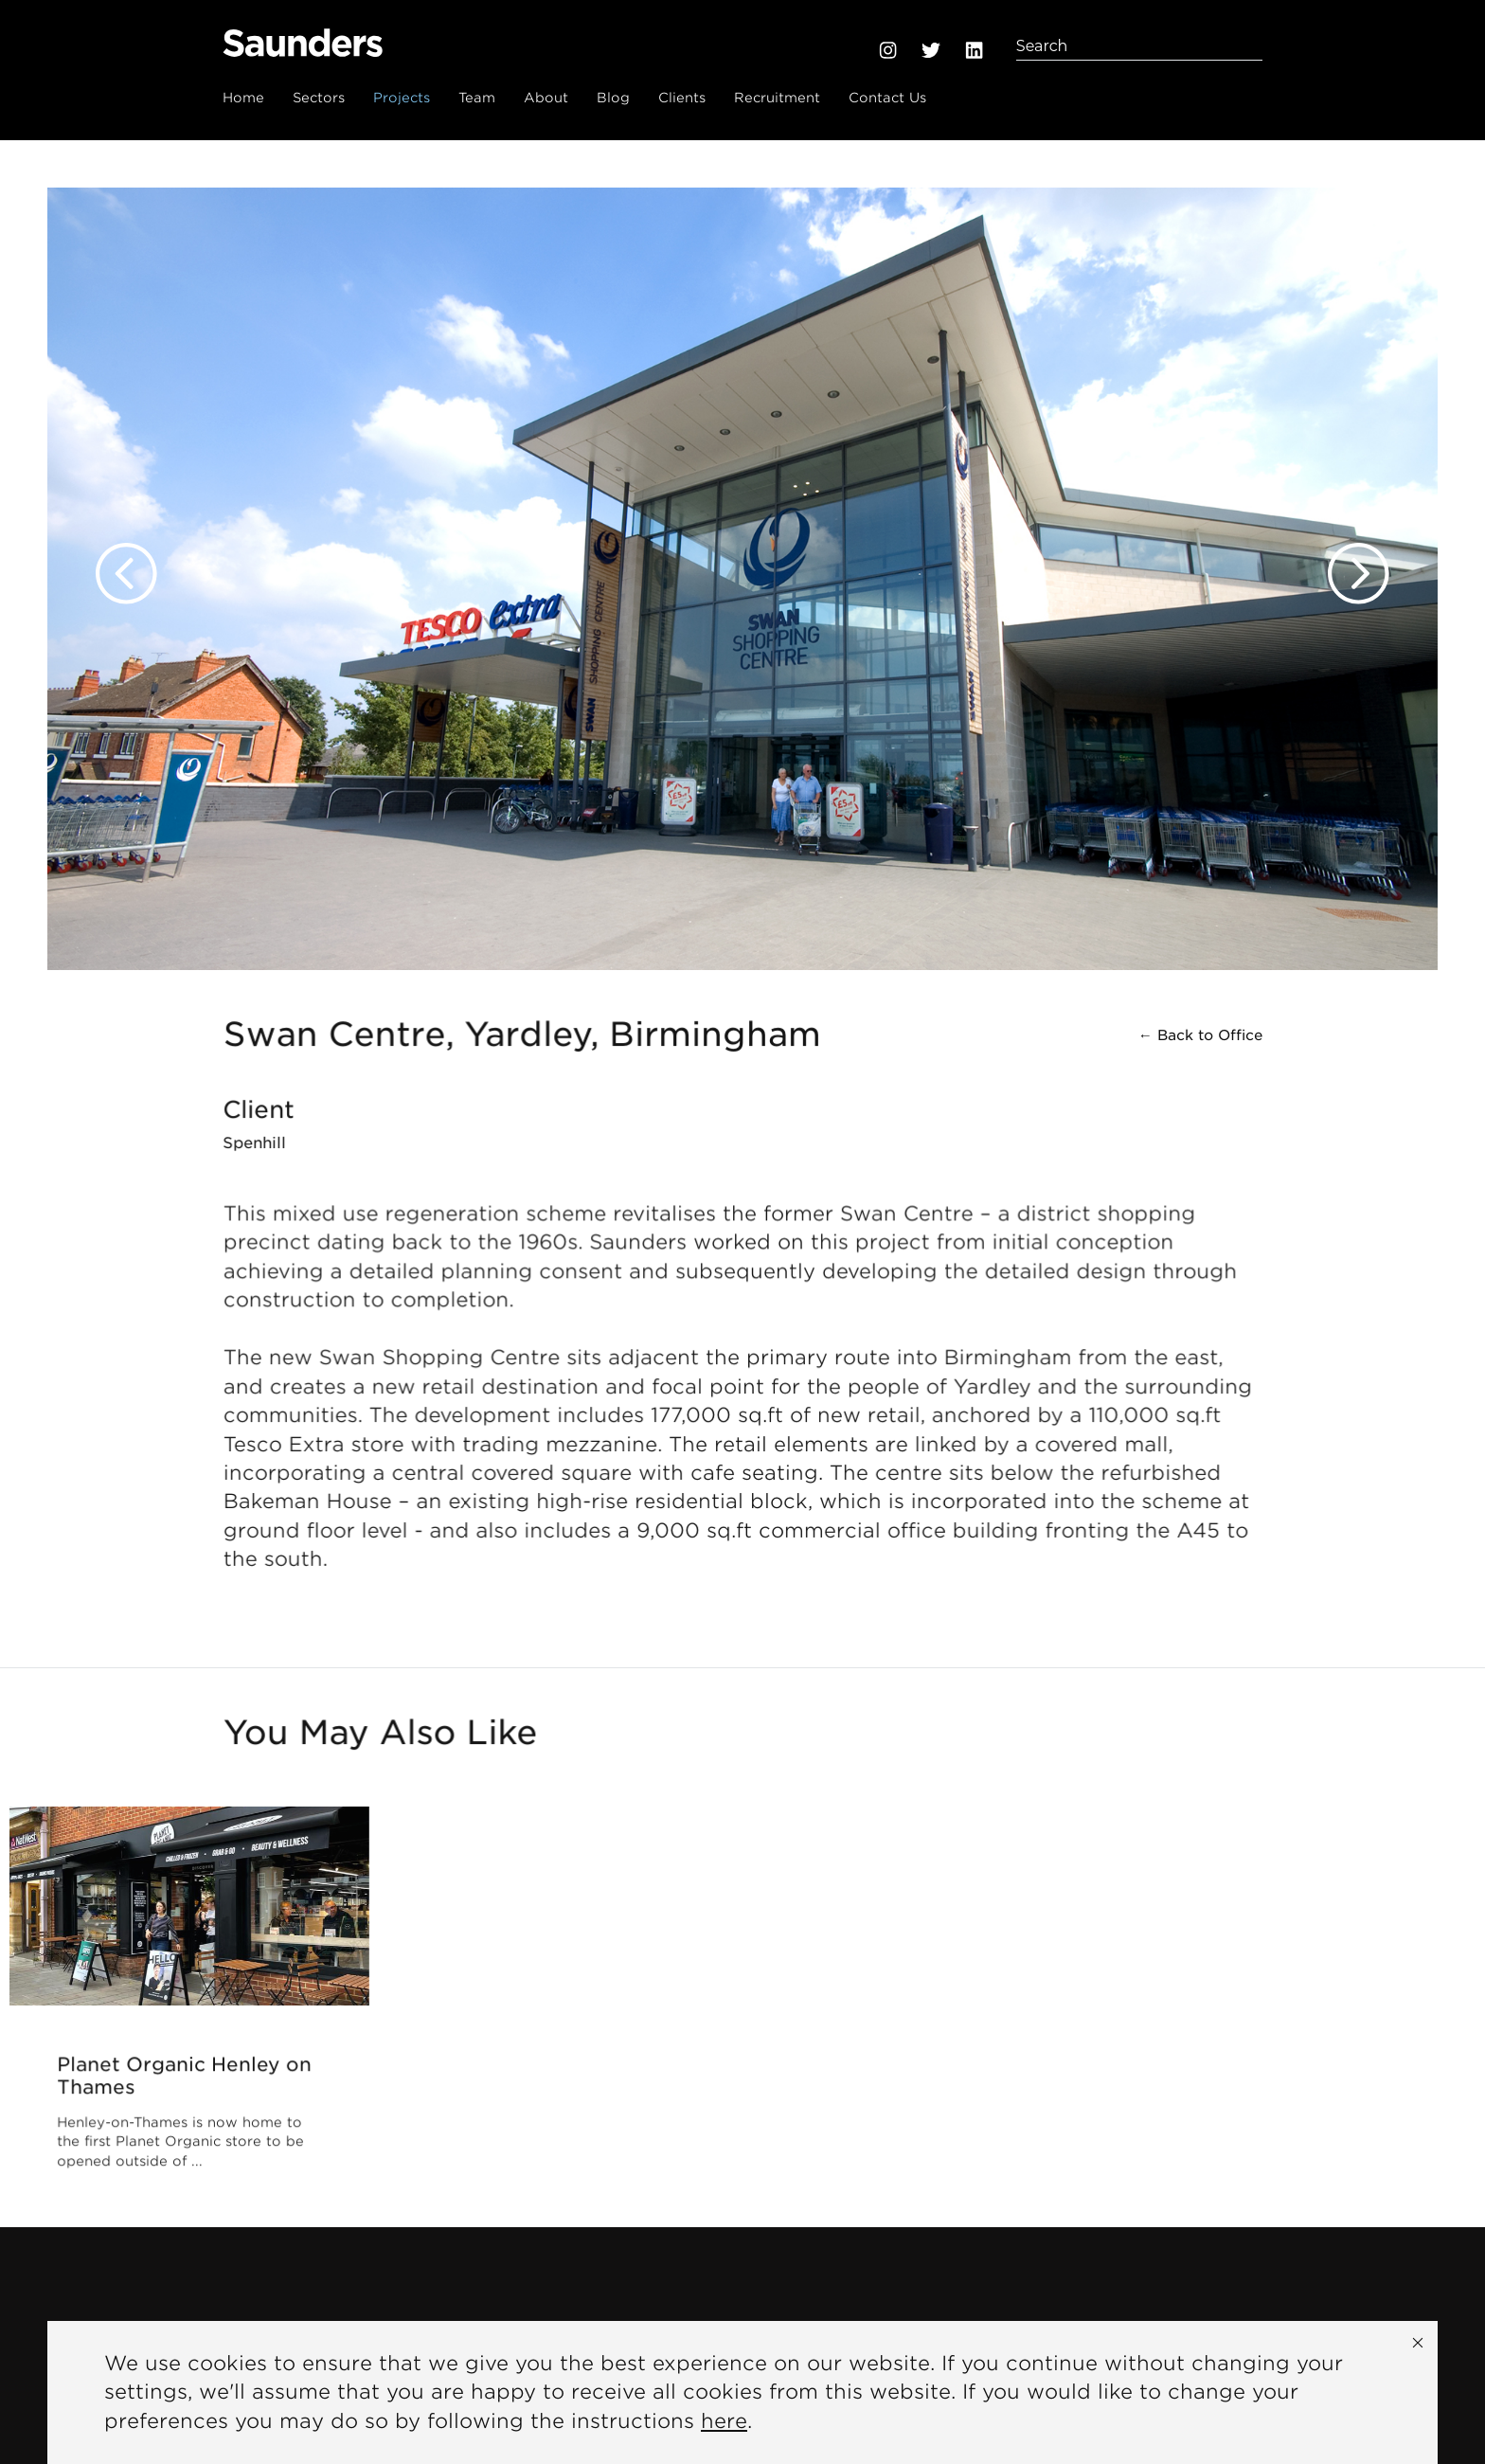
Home (243, 97)
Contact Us (887, 97)
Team (476, 97)
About (546, 97)
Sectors (319, 97)
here (724, 2421)
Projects (401, 97)
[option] (742, 555)
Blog (613, 97)
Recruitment (777, 97)
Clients (682, 97)
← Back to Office (1200, 1036)
